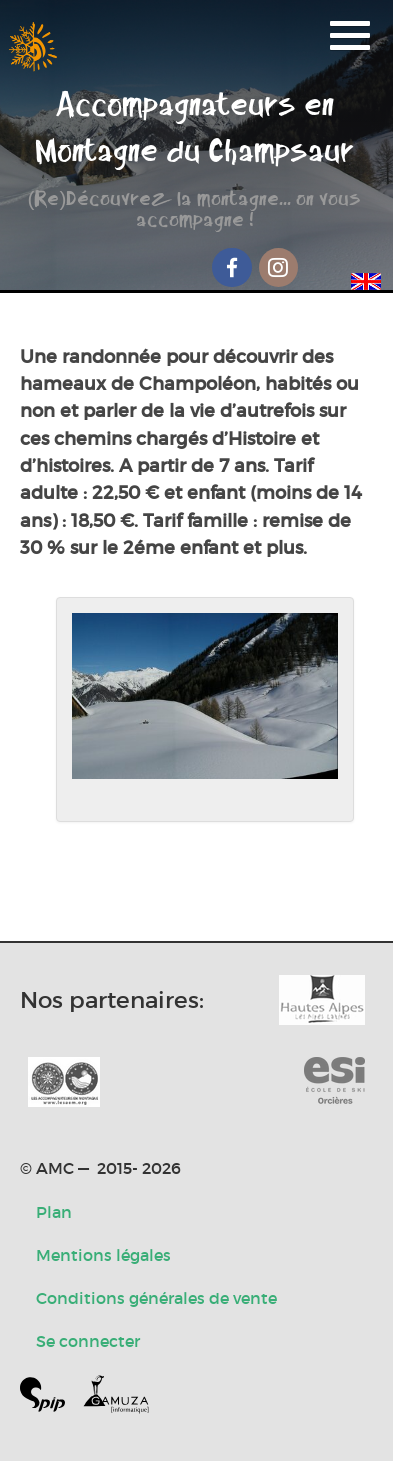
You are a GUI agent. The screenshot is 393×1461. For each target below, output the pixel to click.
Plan (54, 1212)
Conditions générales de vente (156, 1298)
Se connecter (88, 1341)
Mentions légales (103, 1255)
